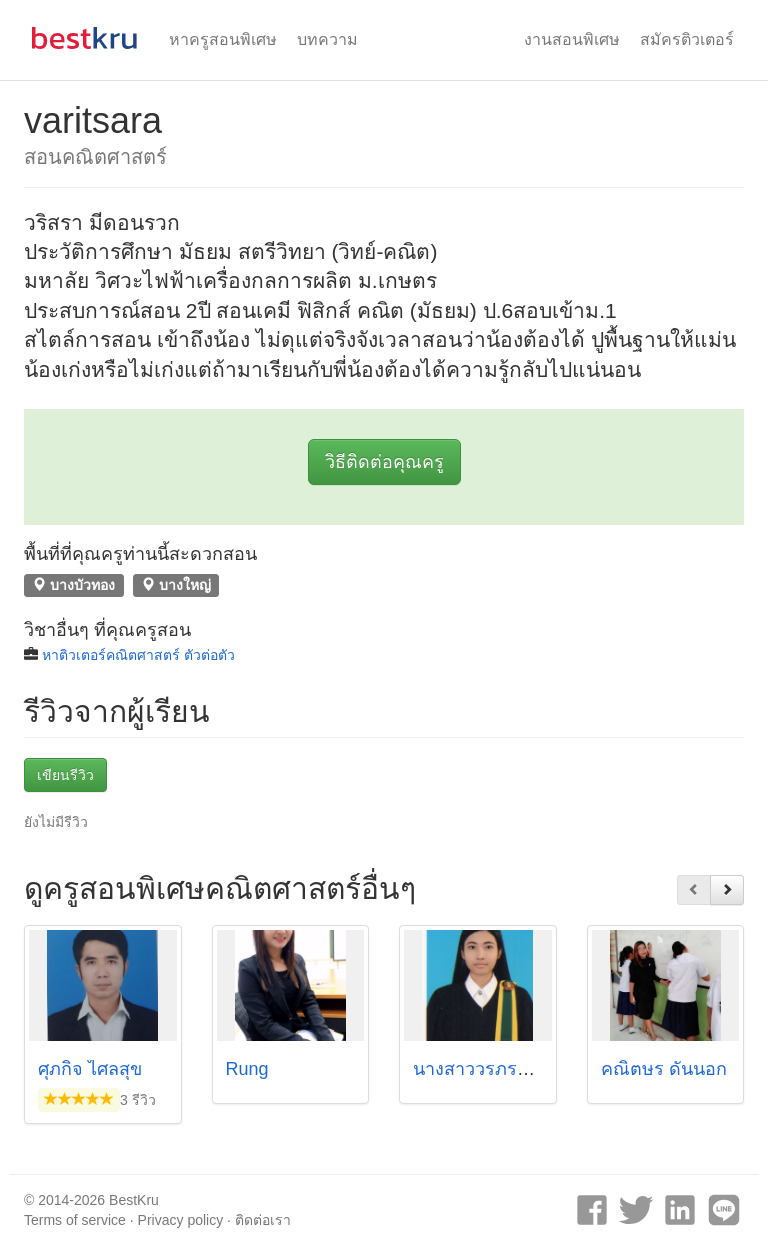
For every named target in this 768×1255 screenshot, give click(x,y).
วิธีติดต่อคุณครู (384, 462)
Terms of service (75, 1220)
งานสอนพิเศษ (572, 39)
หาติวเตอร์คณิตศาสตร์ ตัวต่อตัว (138, 655)
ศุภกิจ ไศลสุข (90, 1069)
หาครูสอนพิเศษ (223, 39)
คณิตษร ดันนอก (664, 1069)
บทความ (327, 39)
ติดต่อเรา (263, 1220)
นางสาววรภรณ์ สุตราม (503, 1069)
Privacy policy (181, 1220)
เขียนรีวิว (65, 775)
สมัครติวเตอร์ (687, 39)
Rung (247, 1069)
